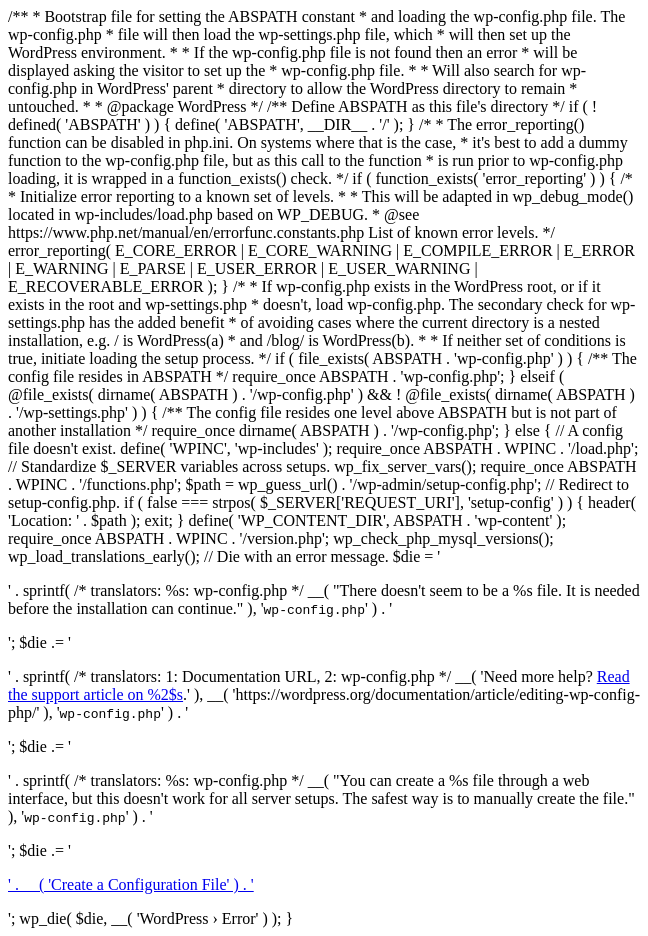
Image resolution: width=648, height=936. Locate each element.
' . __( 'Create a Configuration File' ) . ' (131, 884)
